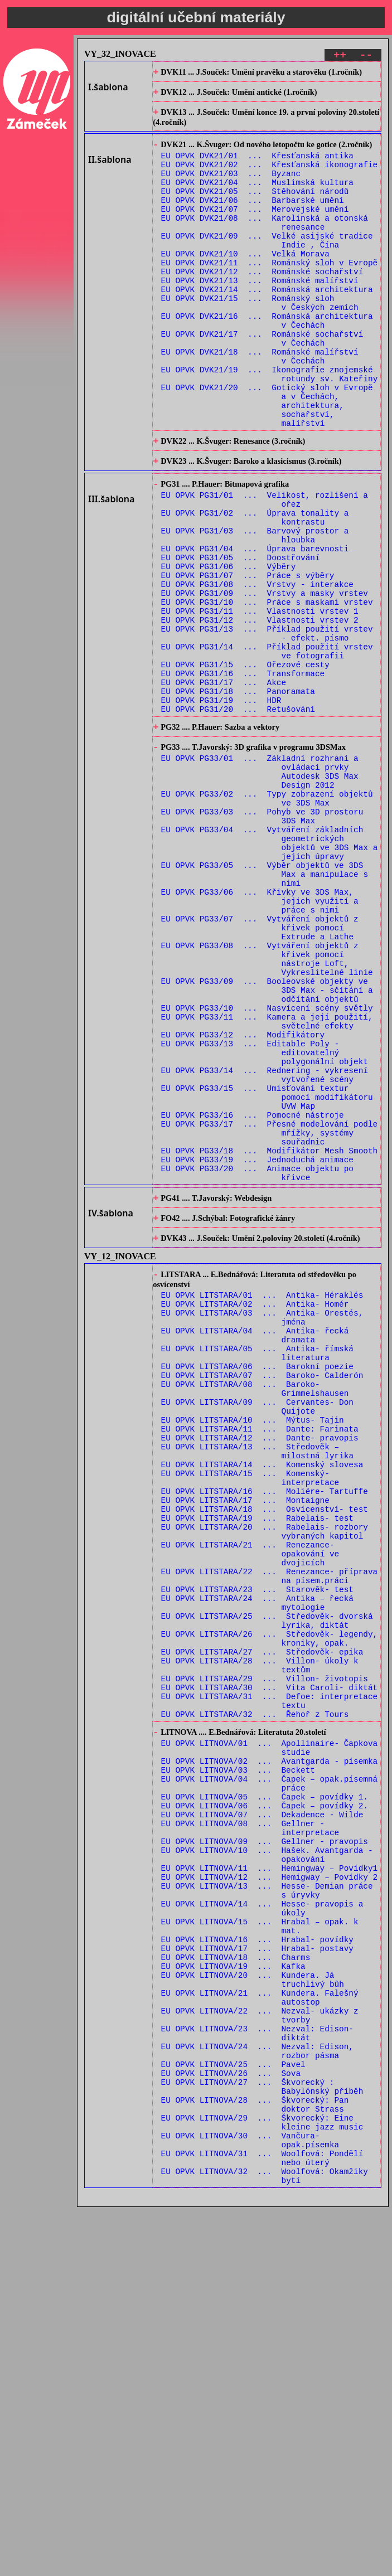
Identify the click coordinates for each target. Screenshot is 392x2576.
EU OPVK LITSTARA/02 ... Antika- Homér (255, 1510)
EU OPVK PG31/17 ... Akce (224, 786)
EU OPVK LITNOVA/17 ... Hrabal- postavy (257, 2273)
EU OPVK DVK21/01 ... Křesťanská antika (257, 166)
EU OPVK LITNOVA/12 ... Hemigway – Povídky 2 (269, 2189)
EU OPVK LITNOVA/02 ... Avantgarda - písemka (269, 2051)
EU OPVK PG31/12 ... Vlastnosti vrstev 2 (260, 712)
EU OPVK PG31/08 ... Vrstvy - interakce (257, 669)
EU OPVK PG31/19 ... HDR (221, 807)
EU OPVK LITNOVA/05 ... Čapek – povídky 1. (264, 2093)
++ (339, 56)
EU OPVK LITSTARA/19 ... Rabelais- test (257, 1764)
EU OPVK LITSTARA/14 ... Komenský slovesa (262, 1700)
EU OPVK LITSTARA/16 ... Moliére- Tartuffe (264, 1732)
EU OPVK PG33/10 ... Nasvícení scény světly (267, 1170)
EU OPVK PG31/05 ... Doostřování (240, 638)
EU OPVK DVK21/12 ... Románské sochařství (262, 303)
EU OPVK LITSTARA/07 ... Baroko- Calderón (262, 1594)
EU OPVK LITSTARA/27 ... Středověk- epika (262, 1923)
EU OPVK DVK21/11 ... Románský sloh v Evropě (269, 293)
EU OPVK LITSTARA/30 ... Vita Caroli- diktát (269, 1965)
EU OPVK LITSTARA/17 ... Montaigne (245, 1743)
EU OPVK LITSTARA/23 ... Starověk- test (257, 1849)
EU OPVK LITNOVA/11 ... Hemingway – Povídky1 (269, 2178)
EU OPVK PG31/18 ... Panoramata (238, 797)
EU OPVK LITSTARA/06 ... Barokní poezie (257, 1584)
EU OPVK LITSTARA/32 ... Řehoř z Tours (255, 1997)
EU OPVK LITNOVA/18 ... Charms (236, 2284)
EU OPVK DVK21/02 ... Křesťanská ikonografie (269, 176)
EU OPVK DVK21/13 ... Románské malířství (260, 314)
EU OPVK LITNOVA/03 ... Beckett (238, 2061)
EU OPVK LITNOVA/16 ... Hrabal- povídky (257, 2263)
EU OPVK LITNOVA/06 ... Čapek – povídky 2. (264, 2104)
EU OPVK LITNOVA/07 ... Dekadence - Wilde (262, 2114)
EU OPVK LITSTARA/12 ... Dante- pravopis (260, 1668)
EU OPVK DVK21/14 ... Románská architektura (267, 324)
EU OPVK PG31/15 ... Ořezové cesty (245, 765)
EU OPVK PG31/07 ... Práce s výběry (248, 659)
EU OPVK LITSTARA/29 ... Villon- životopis (264, 1954)
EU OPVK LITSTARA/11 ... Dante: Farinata (260, 1658)
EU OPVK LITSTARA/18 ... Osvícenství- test (264, 1753)
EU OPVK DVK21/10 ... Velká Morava (245, 282)
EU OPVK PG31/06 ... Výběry (228, 648)
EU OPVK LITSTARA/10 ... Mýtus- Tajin (252, 1647)
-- (366, 56)
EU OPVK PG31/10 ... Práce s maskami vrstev (267, 691)
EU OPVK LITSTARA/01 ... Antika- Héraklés (262, 1499)
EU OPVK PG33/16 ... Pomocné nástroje (252, 1297)
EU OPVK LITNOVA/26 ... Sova (231, 2422)
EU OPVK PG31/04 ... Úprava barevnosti (255, 627)
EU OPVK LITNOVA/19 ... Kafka (233, 2294)
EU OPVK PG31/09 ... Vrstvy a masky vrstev (264, 680)
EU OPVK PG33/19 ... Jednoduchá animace (257, 1350)
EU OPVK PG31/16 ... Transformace (243, 775)
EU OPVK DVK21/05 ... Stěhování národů (255, 208)
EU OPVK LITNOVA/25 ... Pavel (233, 2411)
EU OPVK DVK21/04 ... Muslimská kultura (257, 197)
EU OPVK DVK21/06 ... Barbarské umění (252, 219)
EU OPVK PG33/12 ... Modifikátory (243, 1201)
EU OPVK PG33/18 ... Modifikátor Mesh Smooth (269, 1339)
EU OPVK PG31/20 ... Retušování (238, 818)
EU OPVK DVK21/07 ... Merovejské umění (255, 229)
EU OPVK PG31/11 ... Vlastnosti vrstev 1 (260, 701)
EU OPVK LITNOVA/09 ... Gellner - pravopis (264, 2146)
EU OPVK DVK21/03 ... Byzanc (231, 187)
